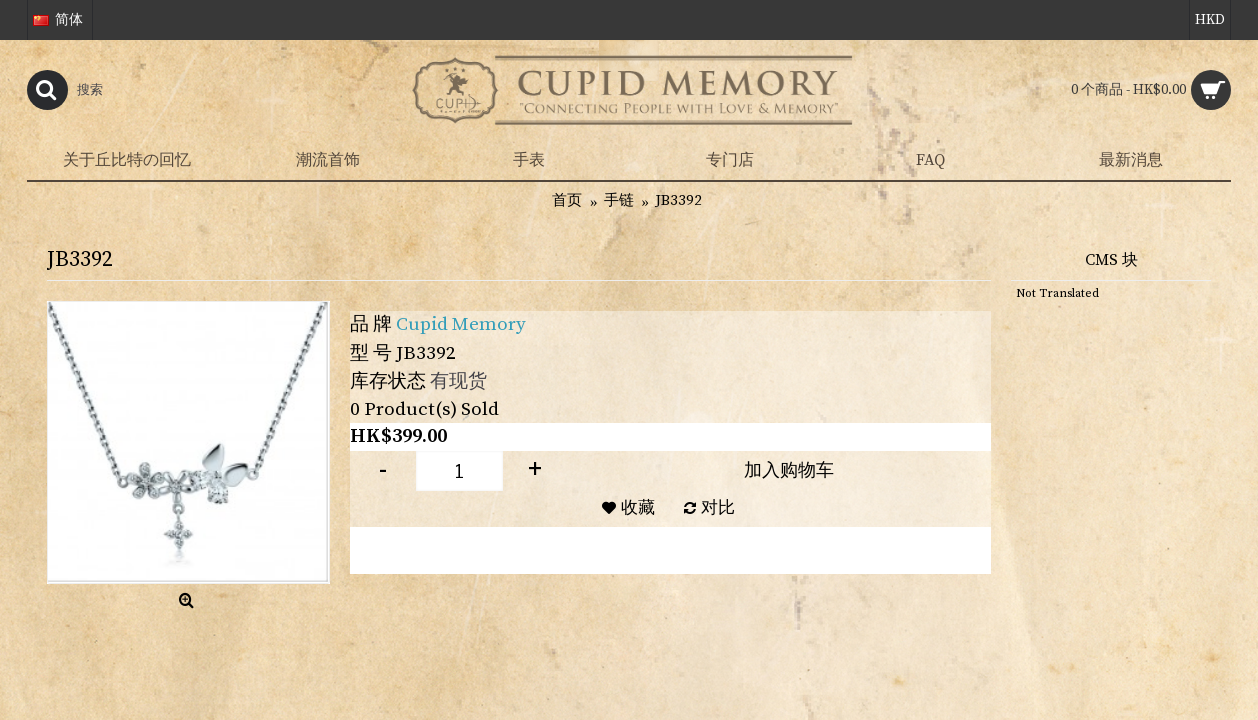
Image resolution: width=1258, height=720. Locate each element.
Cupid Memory (461, 324)
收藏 (638, 508)
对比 (718, 508)
